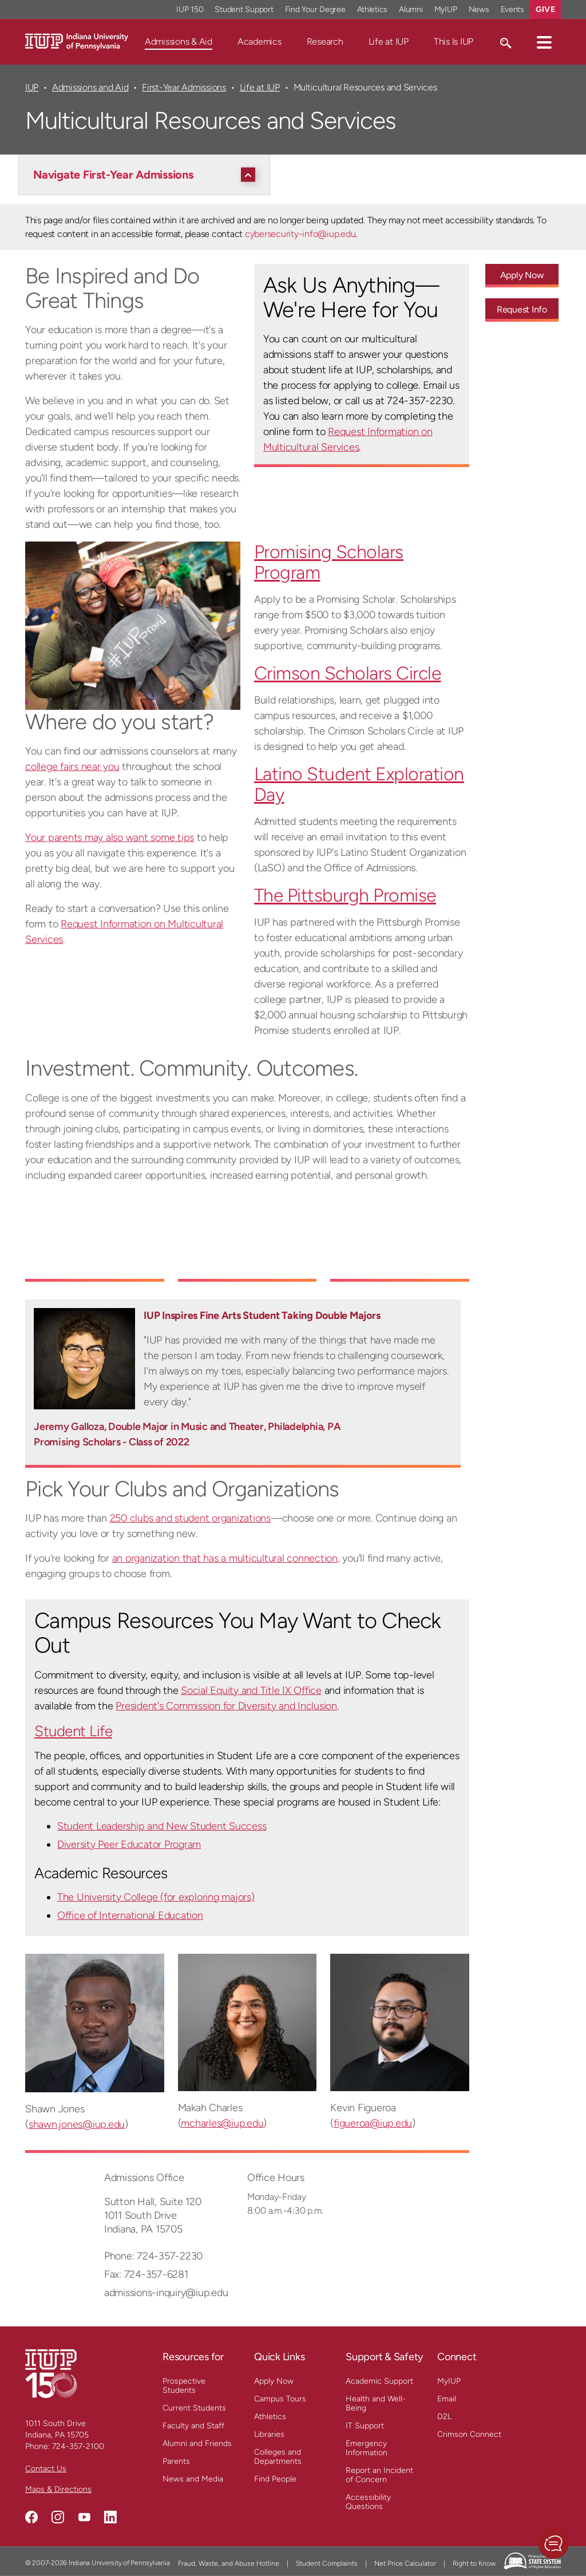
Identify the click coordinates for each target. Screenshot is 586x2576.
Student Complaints (327, 2563)
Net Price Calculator (405, 2563)
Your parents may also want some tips (109, 837)
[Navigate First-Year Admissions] (147, 174)
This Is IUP (453, 41)
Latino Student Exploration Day (359, 784)
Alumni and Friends (197, 2443)
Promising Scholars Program (328, 562)
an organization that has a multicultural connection (225, 1558)
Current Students (194, 2408)
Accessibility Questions (368, 2501)
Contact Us (45, 2469)
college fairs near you (72, 766)
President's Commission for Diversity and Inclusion (226, 1706)
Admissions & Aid (178, 41)
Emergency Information (366, 2448)
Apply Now (274, 2381)
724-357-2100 (78, 2446)
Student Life (73, 1731)
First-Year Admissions (184, 87)
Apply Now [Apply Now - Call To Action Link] (522, 275)
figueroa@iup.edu (373, 2123)
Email (446, 2399)
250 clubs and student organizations (190, 1518)
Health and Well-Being (376, 2403)
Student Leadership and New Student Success (161, 1826)
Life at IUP (389, 41)
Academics (259, 41)
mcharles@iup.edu (222, 2123)
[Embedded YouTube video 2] (247, 1240)
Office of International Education (130, 1915)
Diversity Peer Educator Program (129, 1844)
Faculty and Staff (193, 2426)
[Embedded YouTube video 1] (94, 1240)
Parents (176, 2461)
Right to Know (474, 2563)
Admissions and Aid (90, 87)
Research (325, 41)
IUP (31, 87)
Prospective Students (184, 2385)
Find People (275, 2479)
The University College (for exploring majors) (156, 1897)
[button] (544, 42)
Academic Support (379, 2381)
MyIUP (449, 2381)
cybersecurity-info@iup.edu (300, 233)
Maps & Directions (58, 2489)
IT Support (365, 2426)
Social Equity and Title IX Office (251, 1690)
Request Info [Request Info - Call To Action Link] (522, 309)
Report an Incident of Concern (379, 2475)
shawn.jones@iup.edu (77, 2124)
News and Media (193, 2479)
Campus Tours (280, 2399)
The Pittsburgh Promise (345, 895)
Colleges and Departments (278, 2456)
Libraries (269, 2434)
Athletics (270, 2416)
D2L (444, 2416)
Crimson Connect (469, 2434)
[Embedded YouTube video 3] (399, 1240)
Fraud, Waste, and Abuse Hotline (228, 2563)
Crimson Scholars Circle (347, 673)
